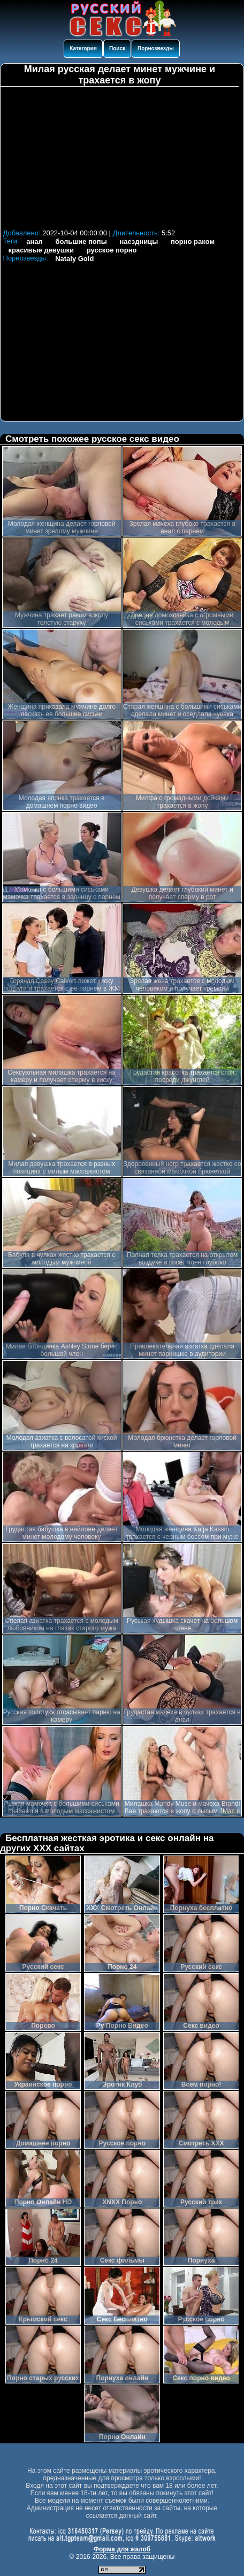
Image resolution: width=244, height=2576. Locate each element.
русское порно (112, 250)
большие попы (80, 241)
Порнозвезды (156, 48)
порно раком (193, 241)
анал (34, 241)
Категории (83, 48)
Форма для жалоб (122, 2549)
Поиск (117, 48)
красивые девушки (41, 250)
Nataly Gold (74, 259)
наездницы (138, 241)
